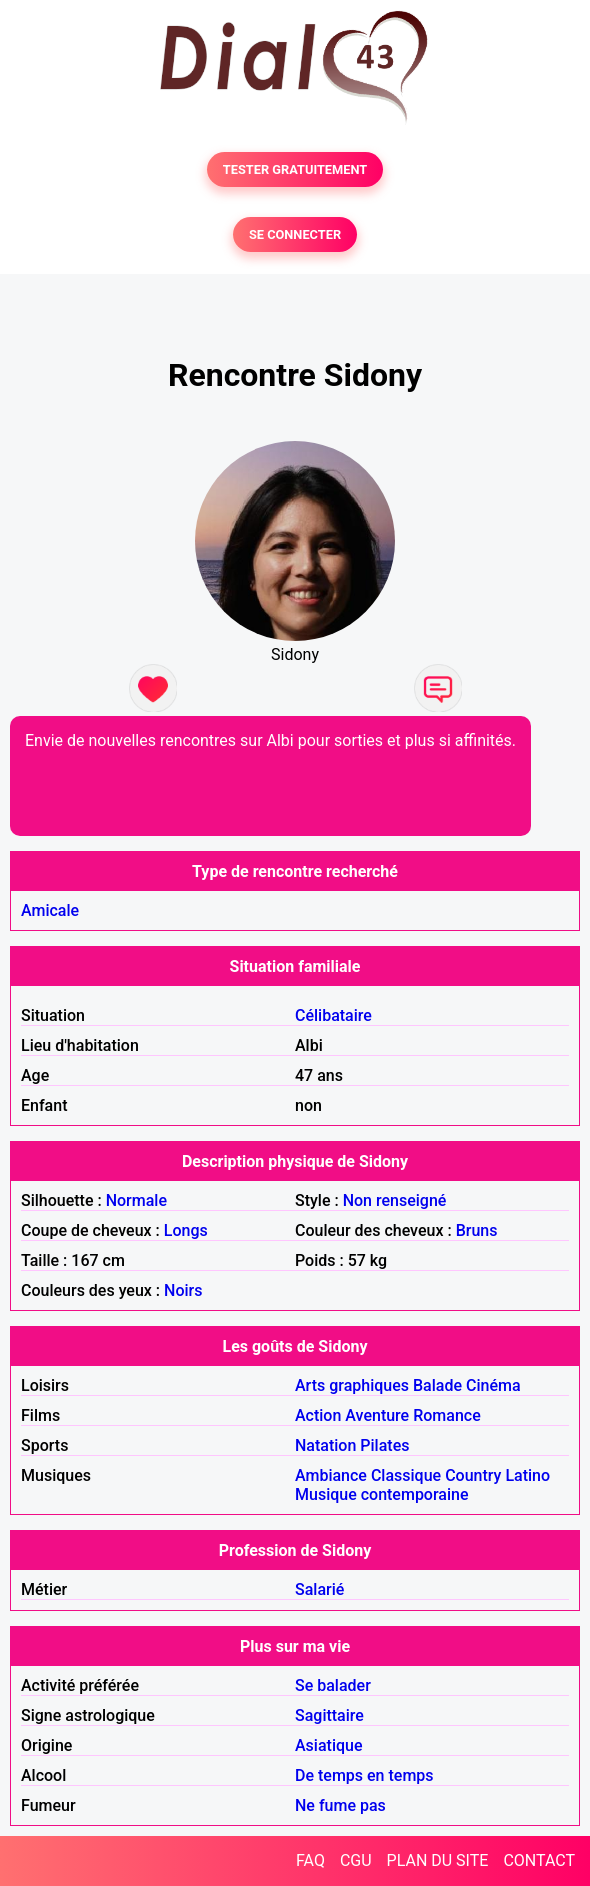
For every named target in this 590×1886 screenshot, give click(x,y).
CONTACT (539, 1860)
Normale (136, 1200)
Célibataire (333, 1015)
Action (318, 1415)
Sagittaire (329, 1715)
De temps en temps (364, 1775)
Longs (186, 1230)
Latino (527, 1475)
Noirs (183, 1290)
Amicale (50, 910)
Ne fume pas (340, 1805)
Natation (325, 1445)
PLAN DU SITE (438, 1860)
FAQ (310, 1860)
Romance (447, 1415)
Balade (437, 1385)
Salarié (319, 1589)
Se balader (333, 1685)
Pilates (384, 1445)
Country (473, 1475)
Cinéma (493, 1385)
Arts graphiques (352, 1385)
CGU (356, 1860)
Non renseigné (395, 1200)
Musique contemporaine (382, 1494)
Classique (406, 1475)
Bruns (477, 1230)
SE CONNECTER (295, 234)
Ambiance (331, 1475)
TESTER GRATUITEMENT (295, 169)
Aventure (377, 1415)
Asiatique (328, 1745)
